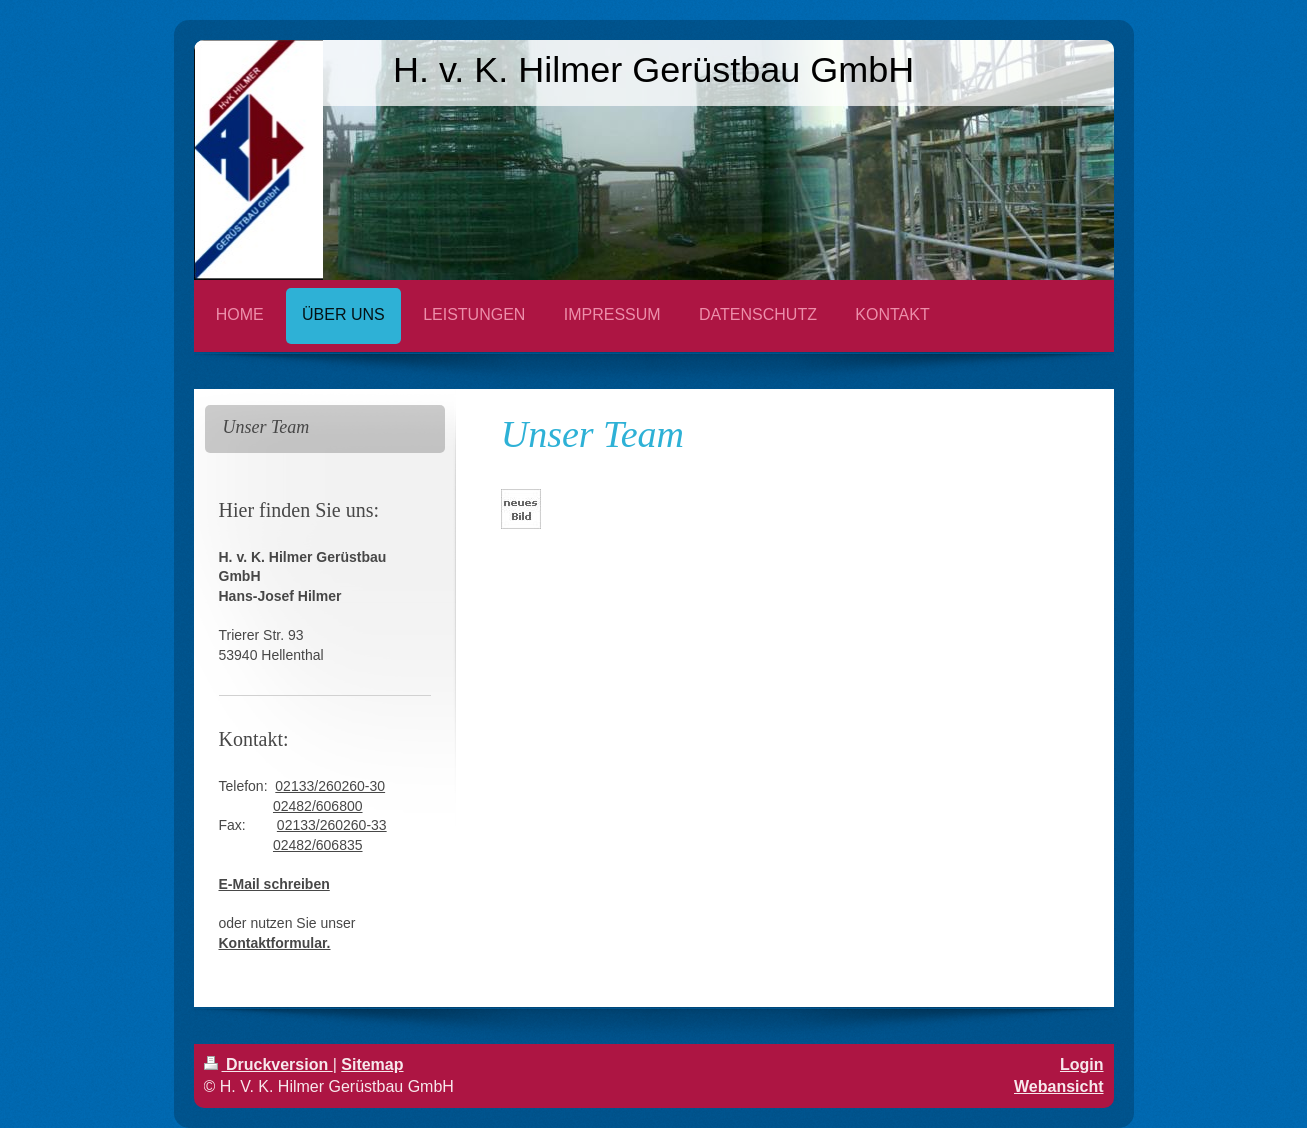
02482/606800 (318, 806)
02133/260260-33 (332, 825)
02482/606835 (318, 845)
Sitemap (372, 1064)
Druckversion (268, 1064)
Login (1082, 1064)
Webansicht (1059, 1086)
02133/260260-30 (330, 786)
